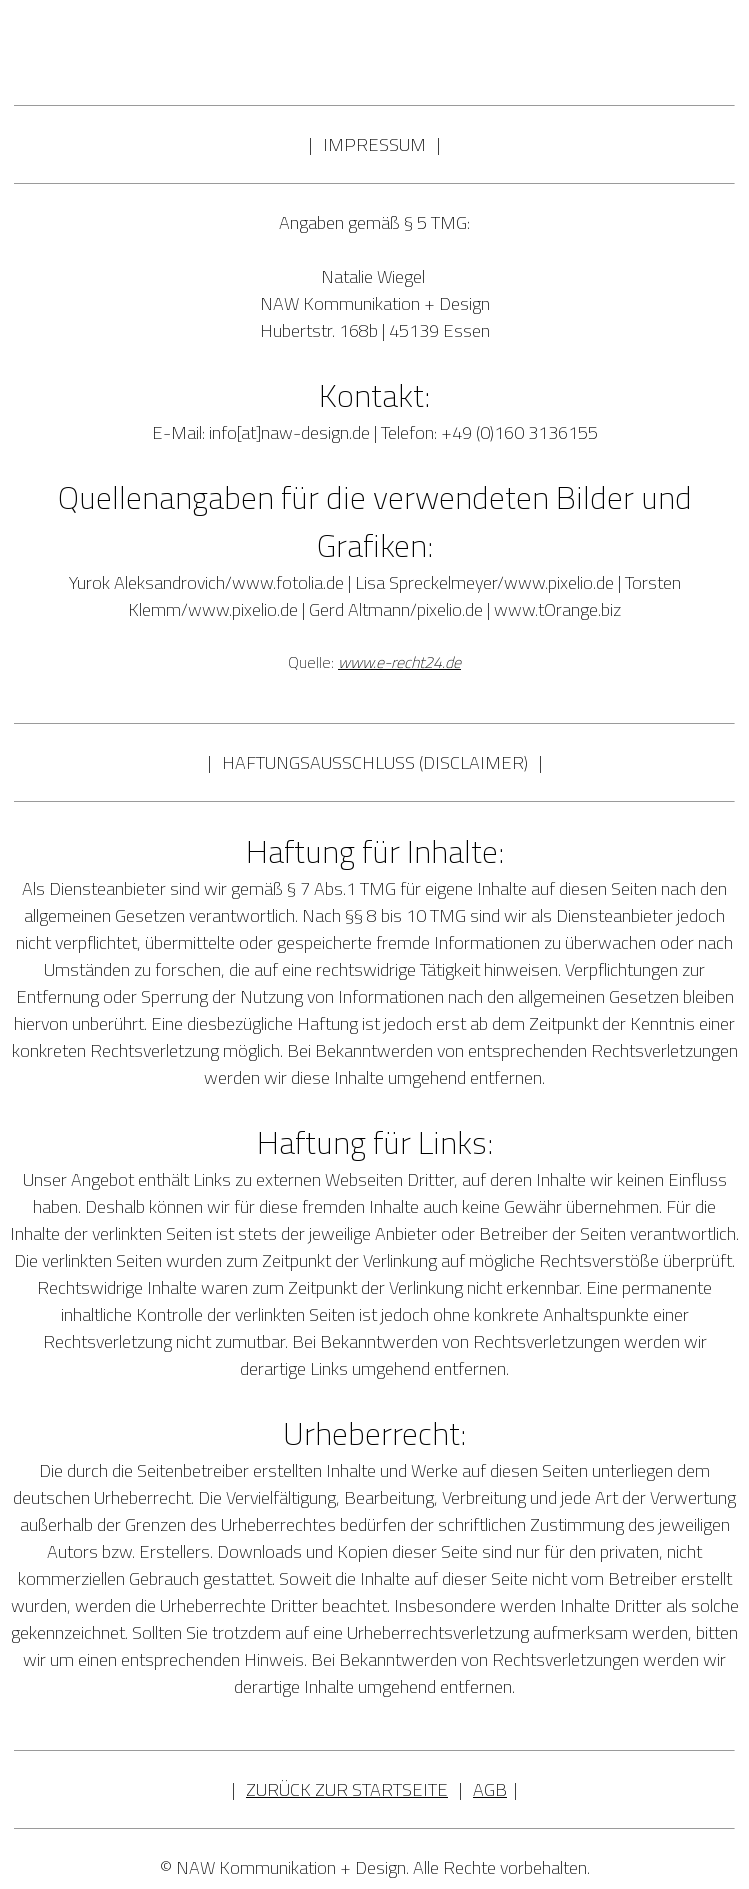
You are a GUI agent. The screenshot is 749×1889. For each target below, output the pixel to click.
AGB (490, 1789)
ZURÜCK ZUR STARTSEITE (347, 1789)
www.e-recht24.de (399, 662)
